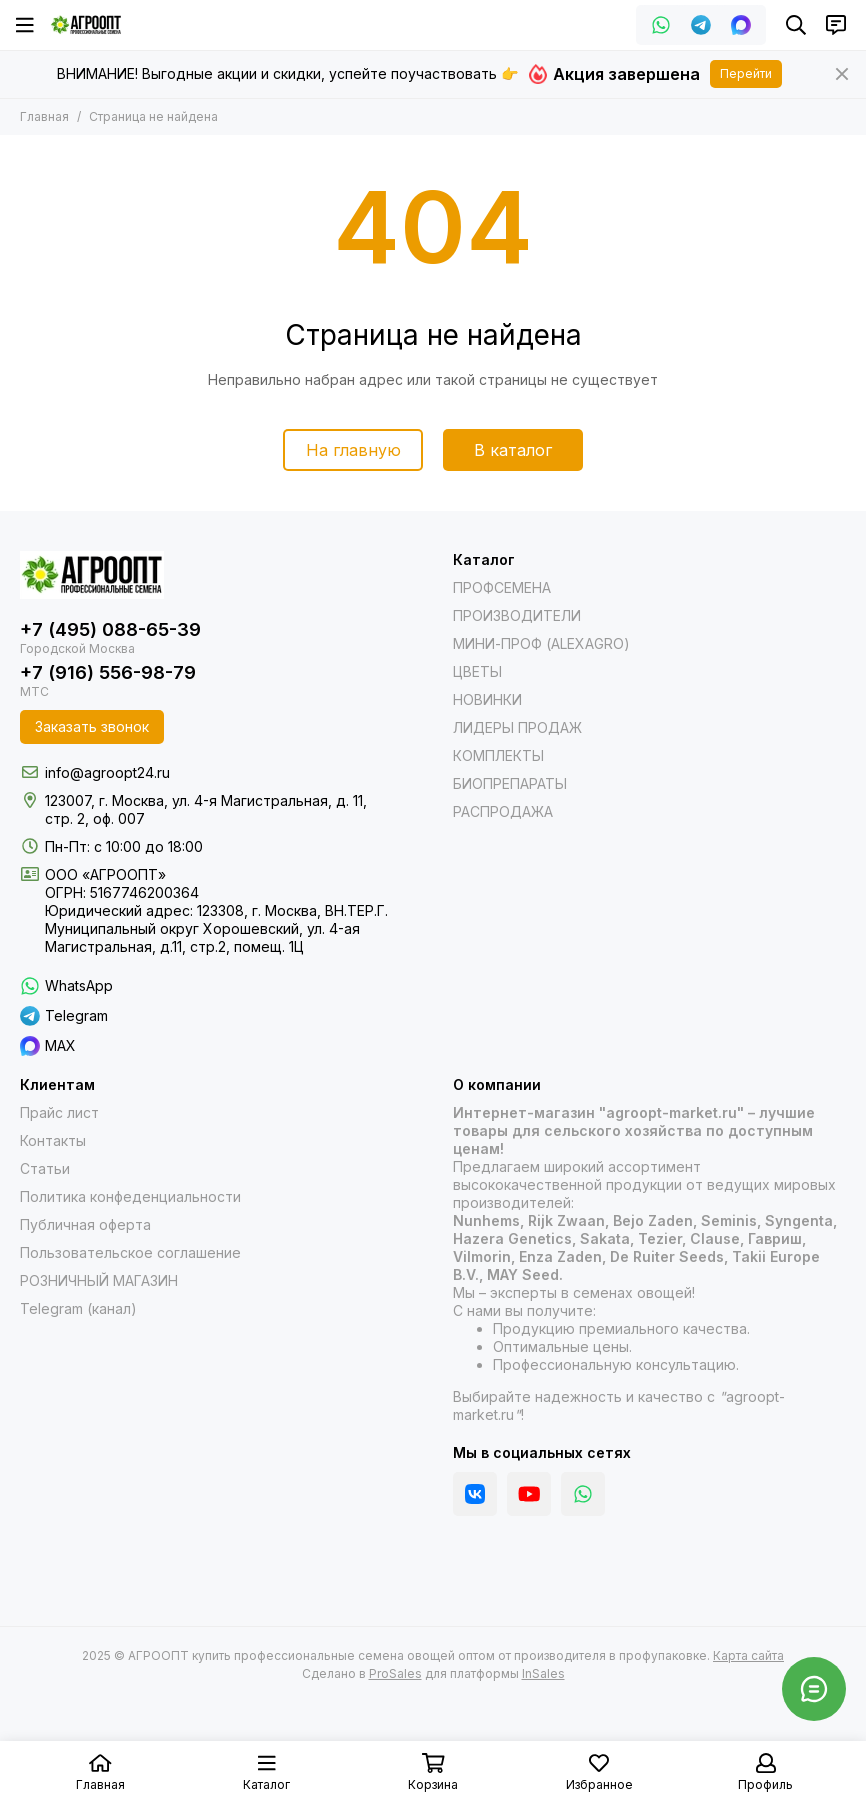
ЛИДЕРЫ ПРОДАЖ (517, 727)
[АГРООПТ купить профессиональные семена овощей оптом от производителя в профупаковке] (86, 25)
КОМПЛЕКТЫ (498, 755)
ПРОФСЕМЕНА (502, 587)
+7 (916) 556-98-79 (108, 672)
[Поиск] (796, 25)
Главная (44, 116)
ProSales (395, 1673)
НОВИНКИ (487, 699)
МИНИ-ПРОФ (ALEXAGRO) (541, 643)
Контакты (53, 1140)
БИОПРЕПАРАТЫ (510, 783)
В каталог (513, 450)
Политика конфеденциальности (130, 1196)
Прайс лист (59, 1112)
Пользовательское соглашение (130, 1252)
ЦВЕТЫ (477, 671)
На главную (353, 450)
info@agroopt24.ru (107, 772)
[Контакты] (836, 25)
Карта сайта (748, 1655)
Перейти (746, 73)
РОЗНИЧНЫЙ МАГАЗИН (99, 1280)
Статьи (45, 1168)
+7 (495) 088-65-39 (110, 629)
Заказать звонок (92, 726)
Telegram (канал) (78, 1308)
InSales (543, 1673)
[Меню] (25, 25)
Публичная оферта (85, 1224)
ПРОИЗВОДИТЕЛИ (517, 615)
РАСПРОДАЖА (503, 811)
